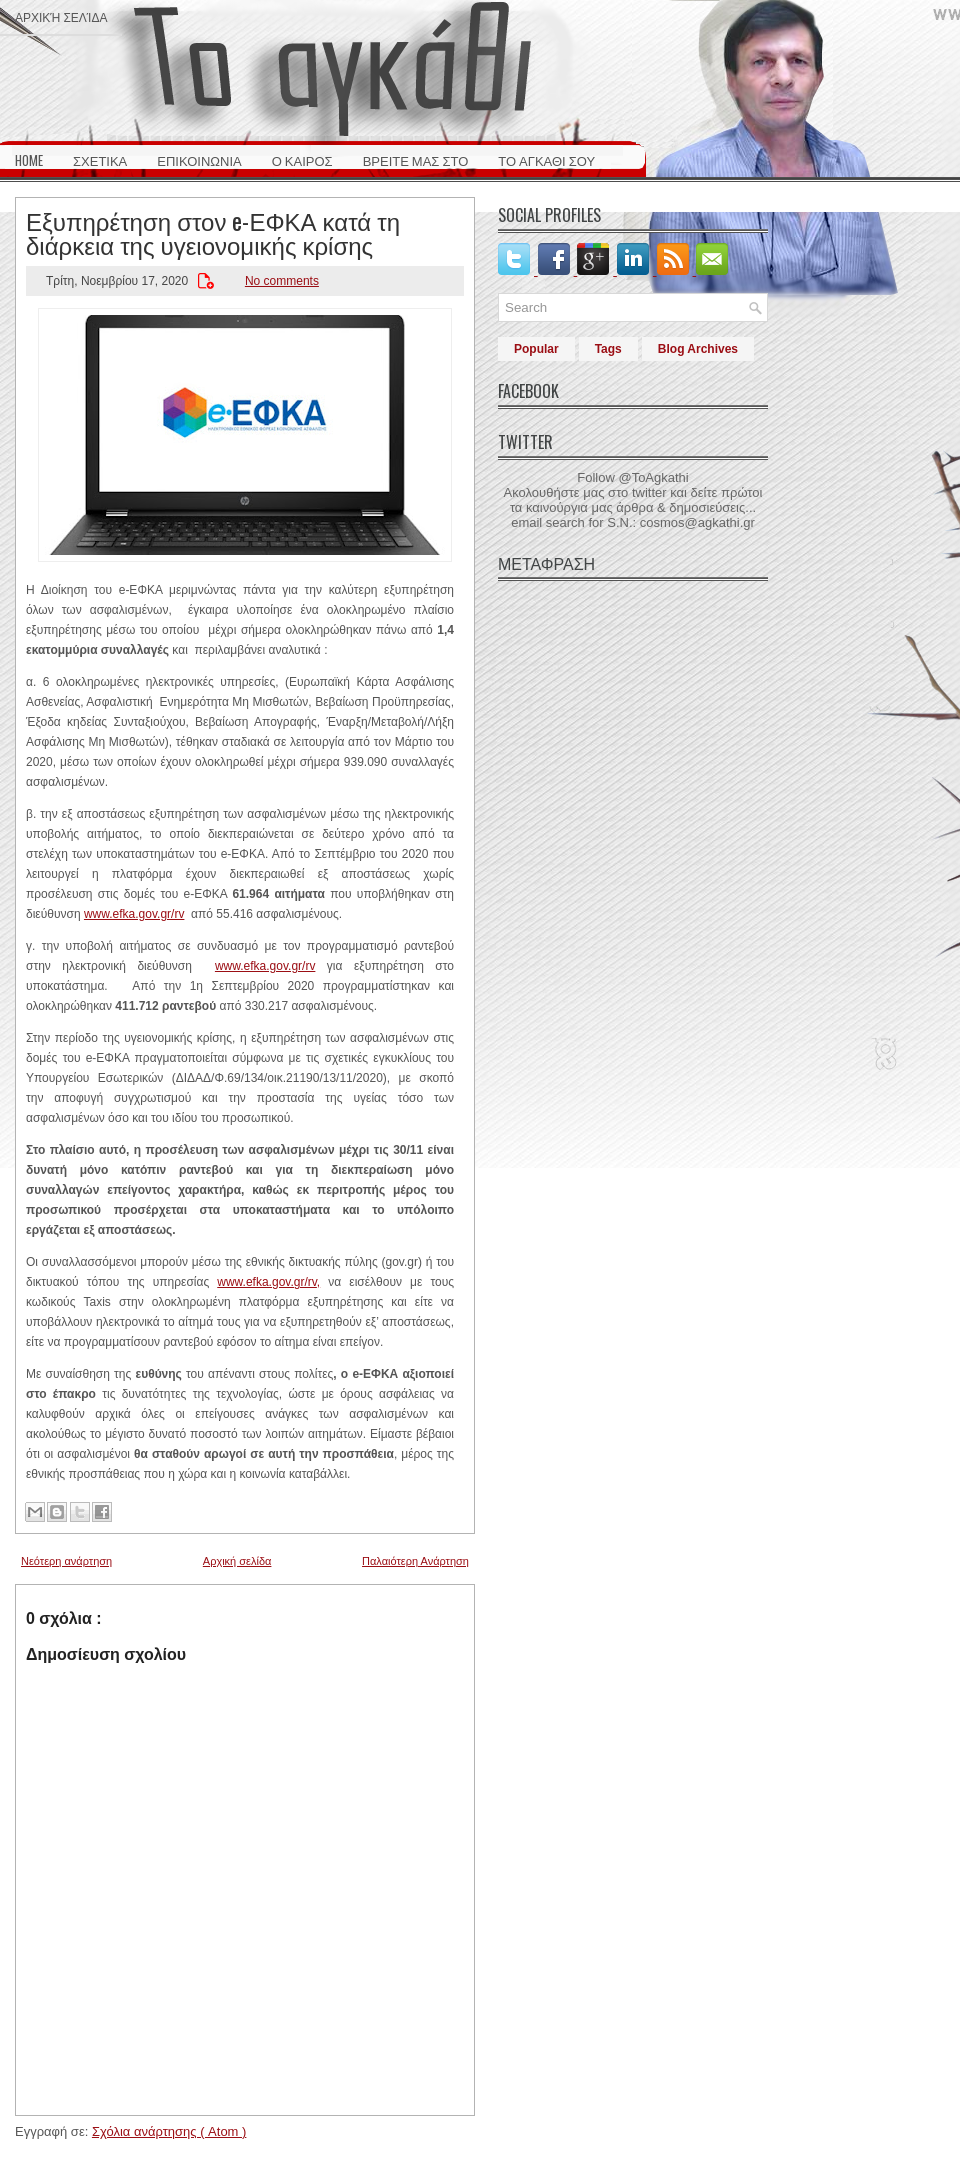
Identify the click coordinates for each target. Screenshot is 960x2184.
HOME (29, 160)
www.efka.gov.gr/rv (134, 914)
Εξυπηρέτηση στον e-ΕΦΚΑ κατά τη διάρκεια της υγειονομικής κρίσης (213, 232)
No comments (282, 281)
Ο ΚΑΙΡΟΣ (302, 160)
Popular (536, 349)
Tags (608, 349)
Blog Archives (698, 349)
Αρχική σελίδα (61, 16)
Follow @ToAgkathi (632, 477)
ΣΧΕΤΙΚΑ (100, 160)
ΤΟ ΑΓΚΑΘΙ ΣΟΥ (546, 160)
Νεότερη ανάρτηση (66, 1561)
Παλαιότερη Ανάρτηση (415, 1561)
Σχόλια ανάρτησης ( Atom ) (169, 2131)
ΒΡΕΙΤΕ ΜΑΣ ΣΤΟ (416, 160)
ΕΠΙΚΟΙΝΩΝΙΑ (199, 160)
